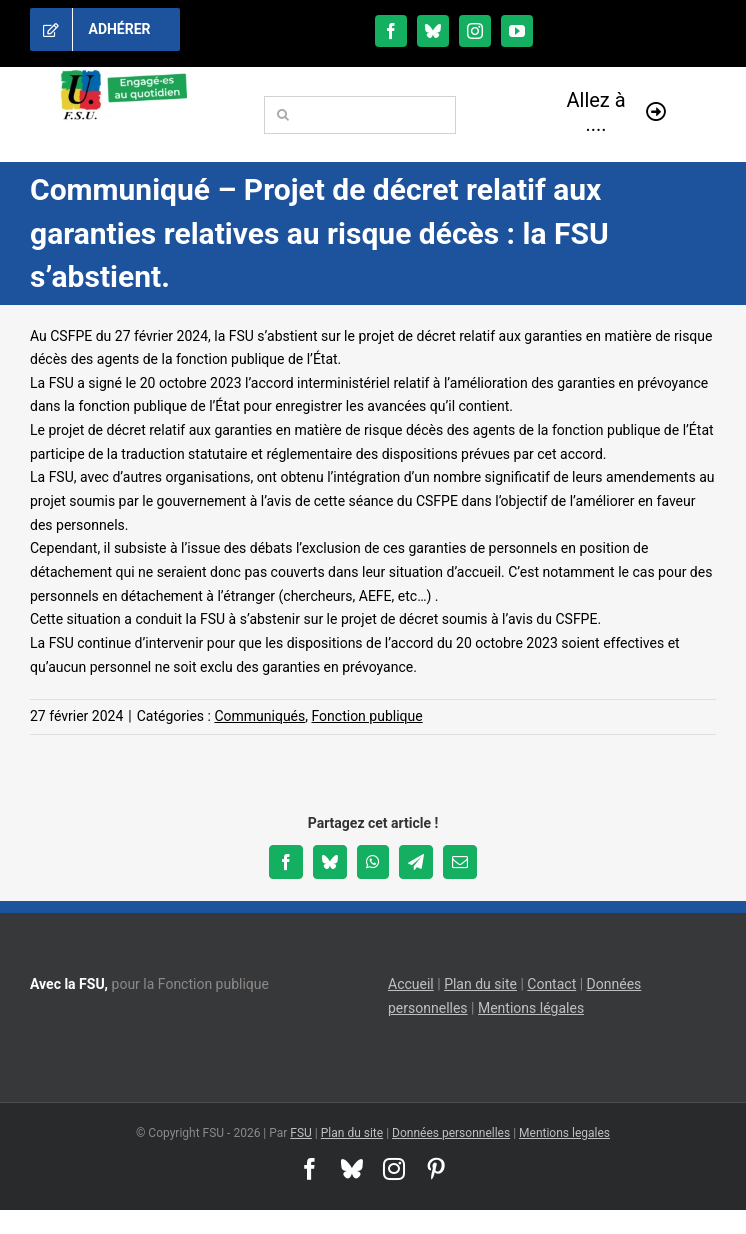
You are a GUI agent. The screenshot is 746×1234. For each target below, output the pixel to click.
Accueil (411, 984)
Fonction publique (367, 716)
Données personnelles (451, 1133)
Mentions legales (564, 1133)
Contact (551, 984)
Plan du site (480, 984)
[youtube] (517, 31)
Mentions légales (531, 1008)
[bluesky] (433, 31)
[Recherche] (283, 115)
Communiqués (259, 716)
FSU (301, 1133)
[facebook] (391, 31)
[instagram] (475, 31)
